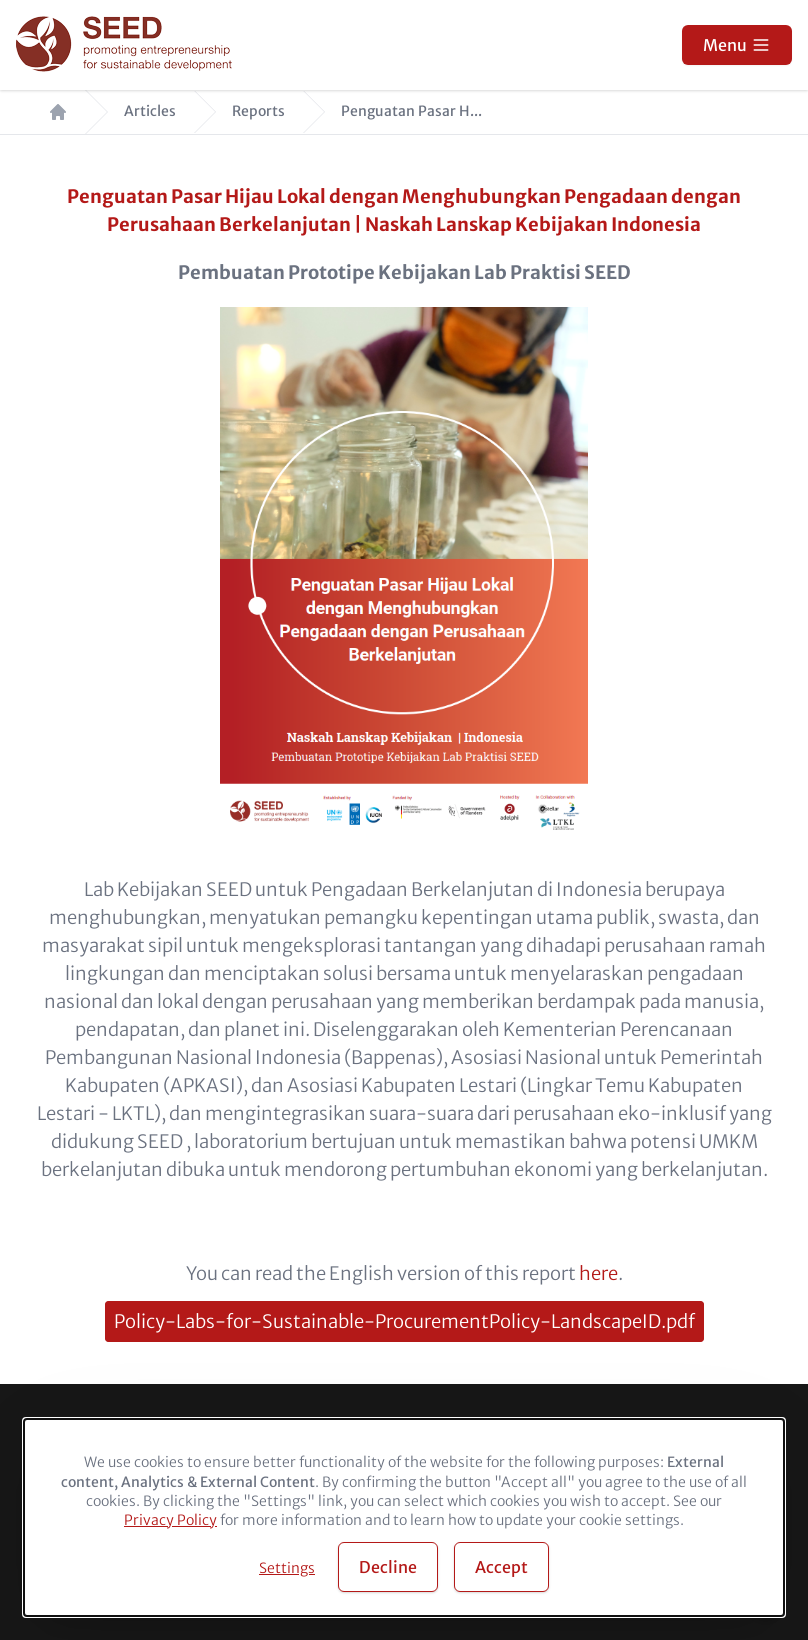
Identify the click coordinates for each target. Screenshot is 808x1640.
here (598, 1273)
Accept (501, 1567)
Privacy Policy (170, 1520)
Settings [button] (287, 1568)
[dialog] (404, 1517)
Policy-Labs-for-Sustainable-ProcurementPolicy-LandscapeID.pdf (404, 1321)
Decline (388, 1567)
